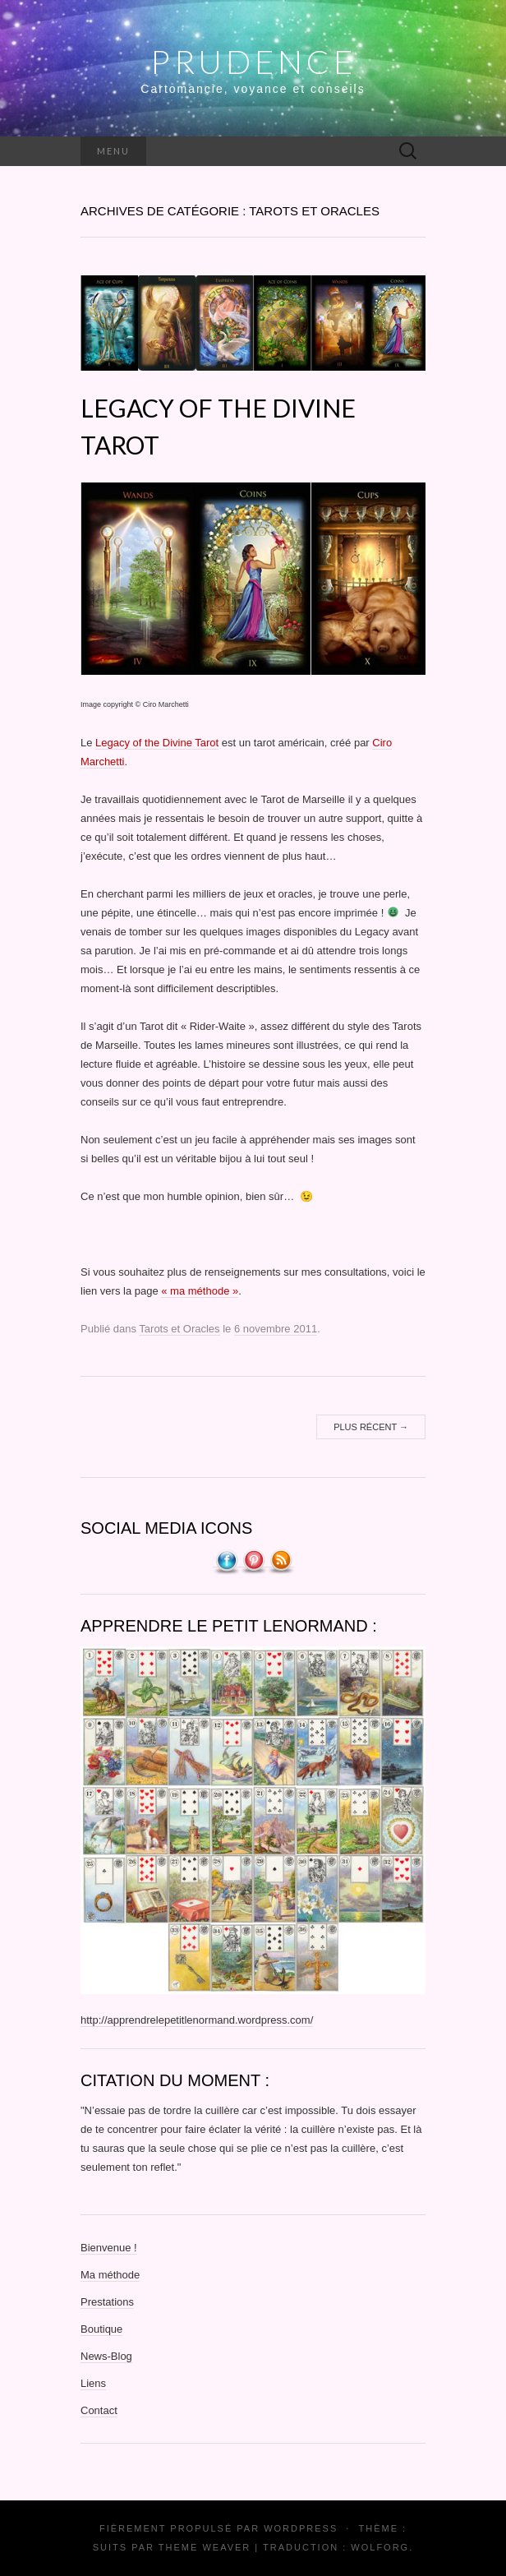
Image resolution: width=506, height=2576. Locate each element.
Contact (98, 2410)
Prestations (107, 2302)
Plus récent (371, 1427)
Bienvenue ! (108, 2247)
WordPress (301, 2528)
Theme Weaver (205, 2547)
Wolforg (380, 2547)
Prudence (253, 61)
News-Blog (106, 2356)
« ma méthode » (199, 1291)
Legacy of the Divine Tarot (156, 742)
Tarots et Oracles (179, 1329)
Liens (93, 2383)
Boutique (101, 2329)
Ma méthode (110, 2275)
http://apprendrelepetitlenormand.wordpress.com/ (196, 2020)
